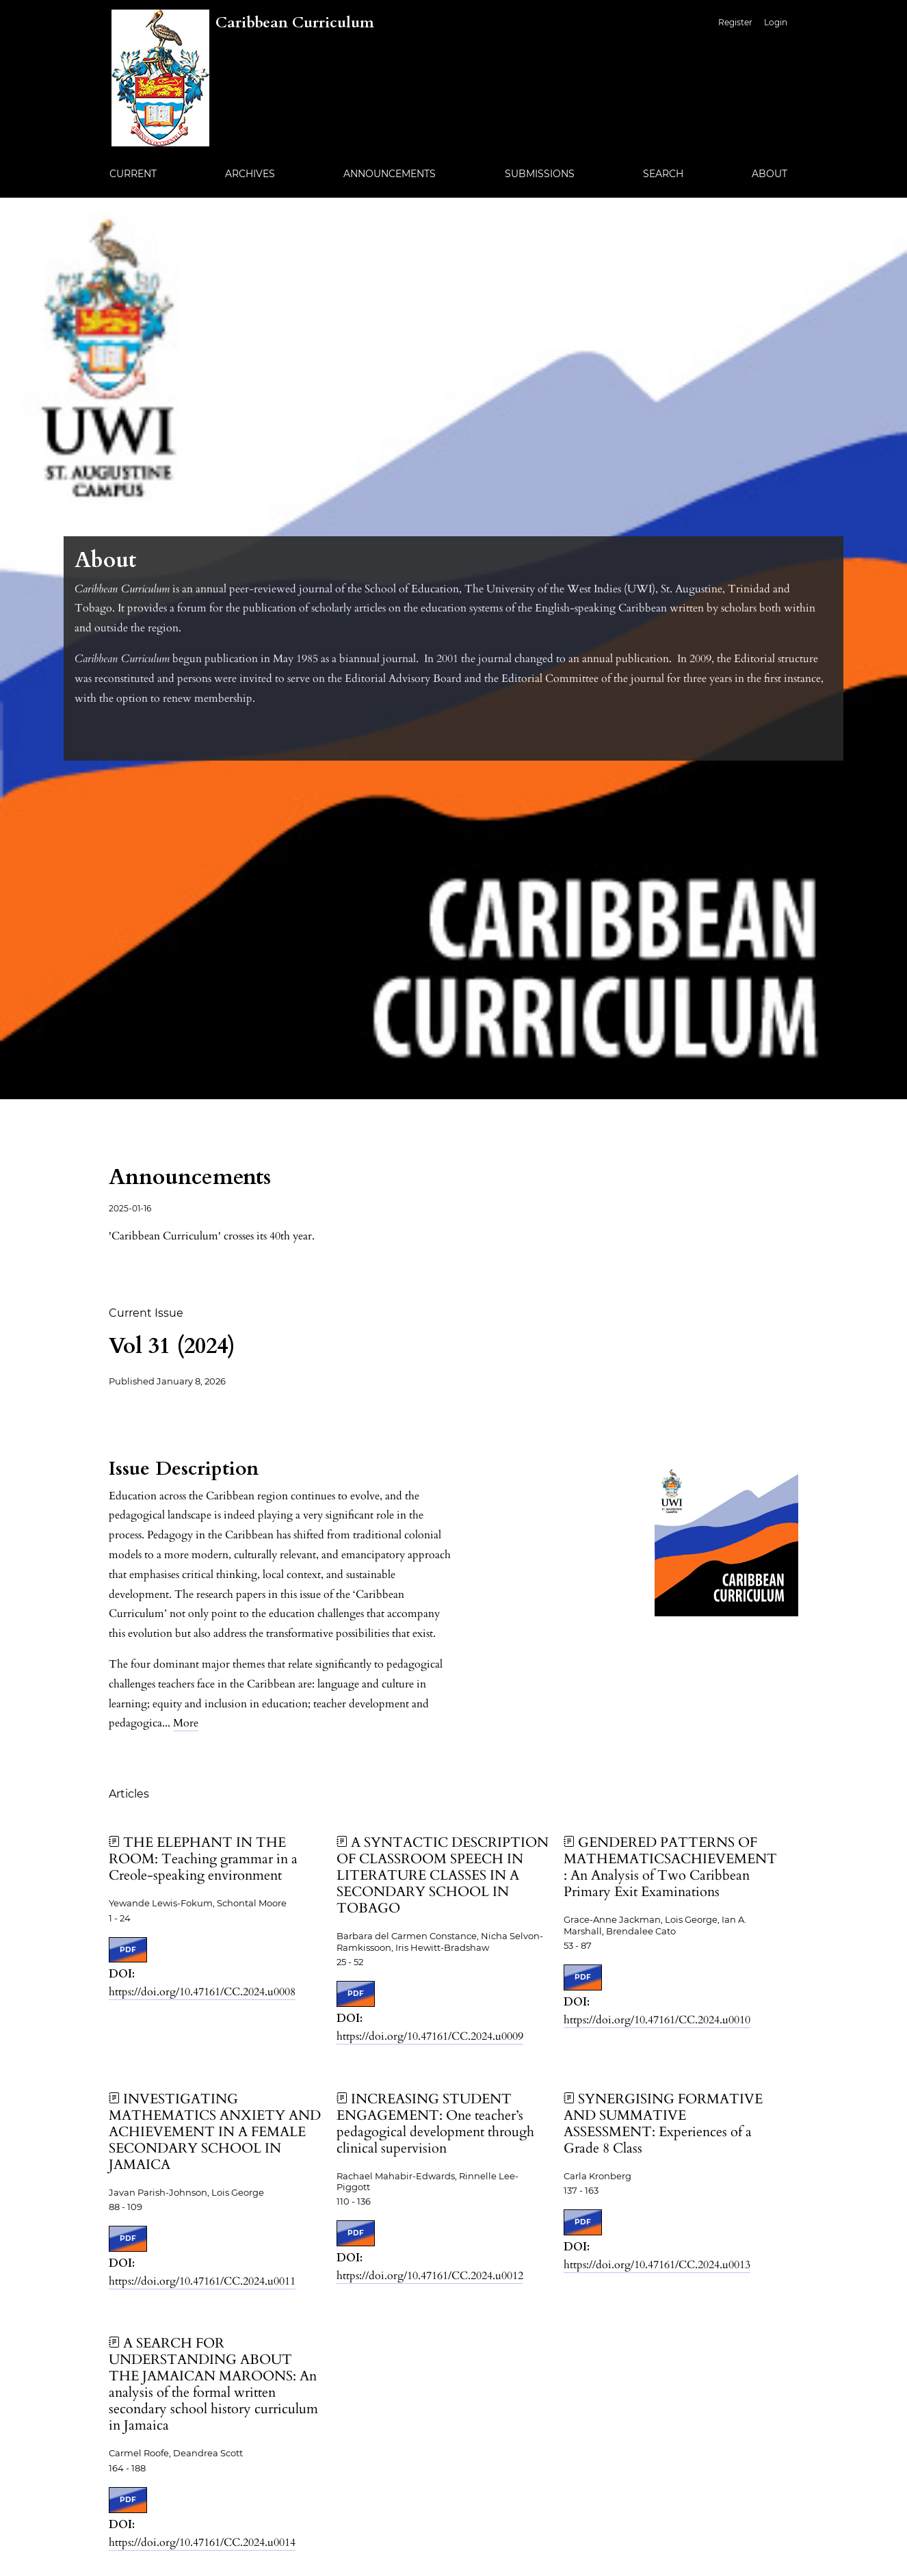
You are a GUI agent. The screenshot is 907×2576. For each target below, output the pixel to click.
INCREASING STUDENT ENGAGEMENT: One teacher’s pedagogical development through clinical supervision (435, 2123)
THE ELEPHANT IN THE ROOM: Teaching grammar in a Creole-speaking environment (203, 1858)
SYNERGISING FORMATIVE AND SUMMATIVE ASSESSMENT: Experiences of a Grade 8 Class (663, 2123)
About (769, 174)
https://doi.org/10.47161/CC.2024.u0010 (657, 2019)
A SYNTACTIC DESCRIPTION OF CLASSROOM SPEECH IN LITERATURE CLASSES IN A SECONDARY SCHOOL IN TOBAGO (443, 1875)
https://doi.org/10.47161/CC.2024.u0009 (430, 2036)
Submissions (540, 174)
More (185, 1723)
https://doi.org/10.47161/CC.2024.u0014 (202, 2542)
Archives (250, 174)
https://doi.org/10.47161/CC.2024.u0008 (202, 1991)
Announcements (389, 174)
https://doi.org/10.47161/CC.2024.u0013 (657, 2264)
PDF (128, 1949)
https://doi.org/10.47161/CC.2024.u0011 (202, 2281)
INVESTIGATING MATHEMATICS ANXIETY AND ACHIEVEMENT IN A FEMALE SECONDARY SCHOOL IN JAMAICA (215, 2132)
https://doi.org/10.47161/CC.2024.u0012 (430, 2275)
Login (775, 22)
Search (663, 174)
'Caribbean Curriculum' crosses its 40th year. (212, 1236)
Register (735, 22)
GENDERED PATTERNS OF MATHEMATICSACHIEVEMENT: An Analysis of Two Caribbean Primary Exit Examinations (670, 1867)
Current (133, 174)
